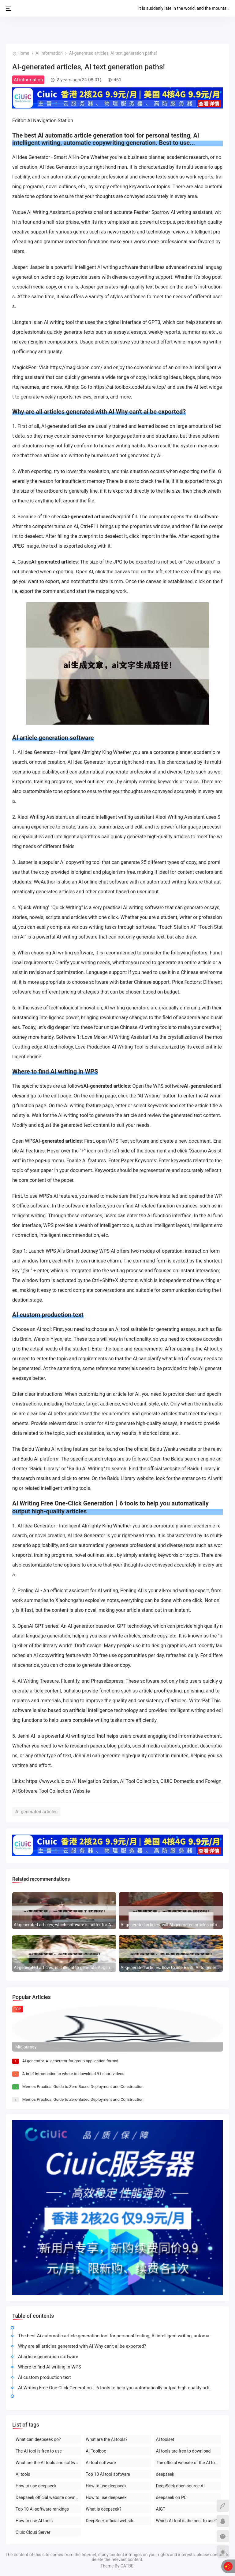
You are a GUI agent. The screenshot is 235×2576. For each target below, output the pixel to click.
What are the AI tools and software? (48, 2462)
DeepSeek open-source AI (180, 2485)
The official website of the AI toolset (188, 2462)
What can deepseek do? (38, 2439)
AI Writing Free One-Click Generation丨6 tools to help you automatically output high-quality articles (116, 2387)
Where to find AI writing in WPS (49, 2367)
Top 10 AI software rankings (42, 2509)
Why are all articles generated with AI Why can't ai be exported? (82, 2346)
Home (23, 53)
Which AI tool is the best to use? (186, 2520)
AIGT (161, 2509)
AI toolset (165, 2439)
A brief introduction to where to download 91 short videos (73, 2073)
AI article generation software (48, 2356)
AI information (49, 53)
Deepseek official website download (48, 2497)
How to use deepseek (36, 2485)
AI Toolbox (96, 2451)
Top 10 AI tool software (108, 2474)
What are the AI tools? (106, 2439)
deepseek (165, 2474)
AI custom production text (44, 2377)
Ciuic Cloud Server (33, 2532)
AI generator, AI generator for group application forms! (70, 2061)
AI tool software (101, 2462)
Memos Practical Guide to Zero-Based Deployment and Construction (83, 2086)
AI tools (23, 2474)
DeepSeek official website (110, 2520)
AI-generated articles (36, 1811)
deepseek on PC (171, 2497)
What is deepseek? (103, 2509)
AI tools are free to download (183, 2451)
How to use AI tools (34, 2520)
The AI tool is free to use (39, 2451)
